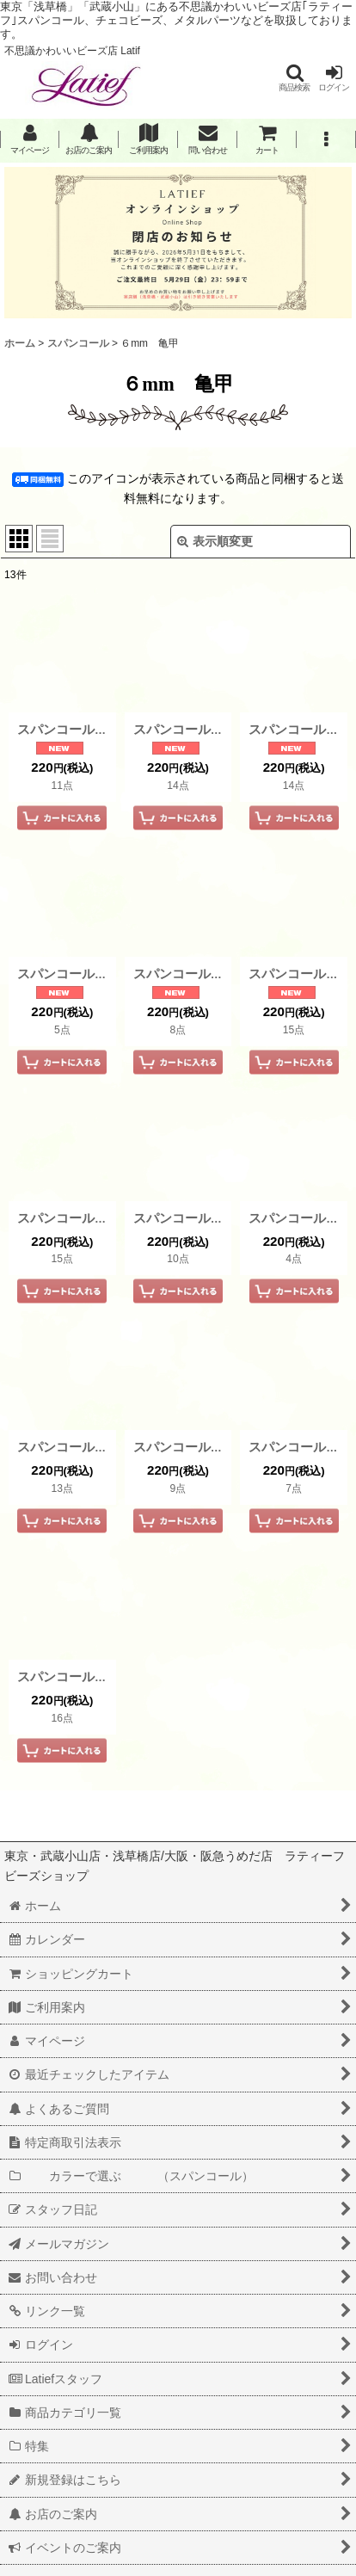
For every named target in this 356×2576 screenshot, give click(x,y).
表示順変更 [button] (215, 541)
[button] (294, 78)
